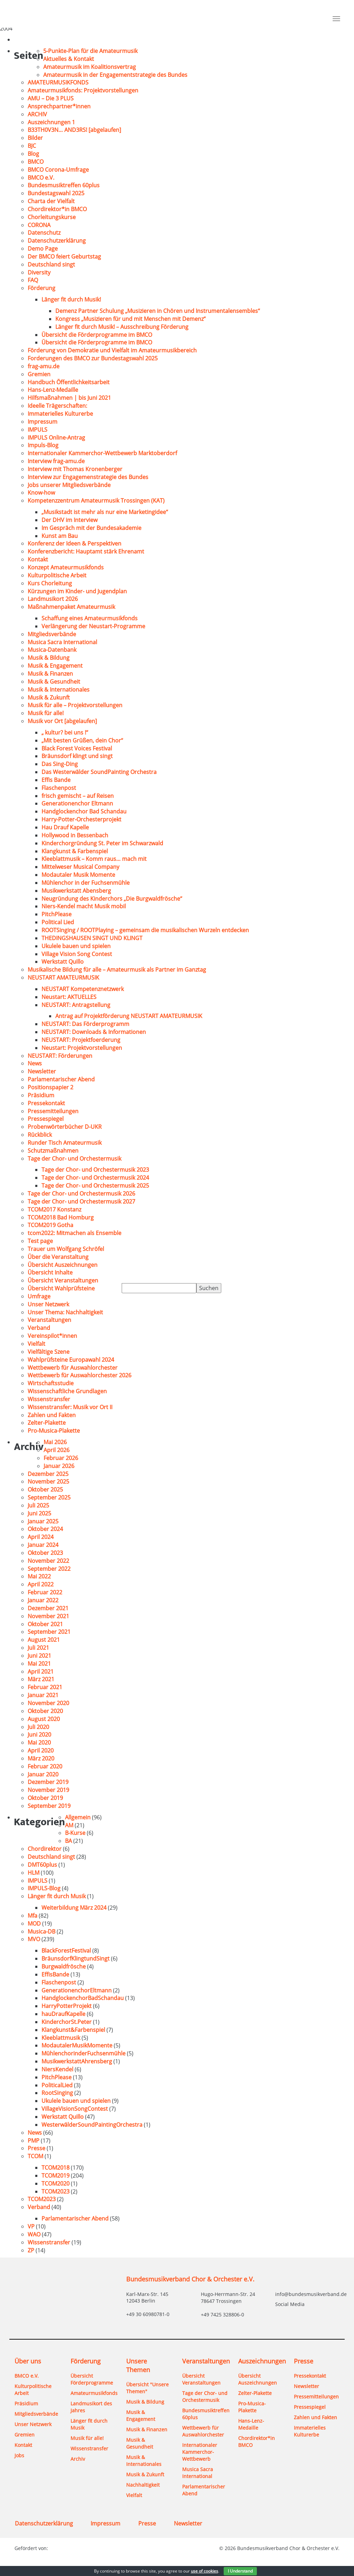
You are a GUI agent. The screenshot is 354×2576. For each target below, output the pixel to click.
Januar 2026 (59, 1466)
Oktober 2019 (45, 1798)
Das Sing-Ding (59, 764)
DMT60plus (42, 1864)
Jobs (19, 2455)
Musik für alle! (46, 713)
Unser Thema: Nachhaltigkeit (65, 1312)
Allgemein (78, 1817)
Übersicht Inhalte (50, 1272)
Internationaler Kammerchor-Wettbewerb (199, 2452)
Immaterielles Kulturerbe (60, 413)
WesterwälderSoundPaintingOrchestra (91, 2124)
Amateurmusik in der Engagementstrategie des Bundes (115, 75)
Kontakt (38, 559)
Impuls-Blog (43, 445)
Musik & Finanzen (50, 673)
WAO (34, 2234)
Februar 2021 (45, 1687)
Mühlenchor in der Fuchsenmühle (85, 882)
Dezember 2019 (48, 1782)
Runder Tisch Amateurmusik (65, 1142)
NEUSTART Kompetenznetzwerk (82, 989)
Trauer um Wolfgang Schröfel (66, 1249)
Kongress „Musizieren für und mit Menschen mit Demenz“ (130, 319)
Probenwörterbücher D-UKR (65, 1127)
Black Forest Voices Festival (76, 748)
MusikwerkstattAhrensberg (76, 2061)
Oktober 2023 (45, 1553)
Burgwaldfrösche (63, 1966)
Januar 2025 (43, 1521)
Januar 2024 (43, 1545)
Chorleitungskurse (52, 217)
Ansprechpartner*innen (59, 106)
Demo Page (43, 248)
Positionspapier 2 (50, 1087)
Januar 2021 (43, 1695)
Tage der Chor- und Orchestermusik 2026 (81, 1193)
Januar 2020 (43, 1774)
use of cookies (204, 2571)
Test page (40, 1241)
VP (31, 2226)
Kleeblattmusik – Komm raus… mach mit (94, 859)
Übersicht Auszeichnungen (62, 1265)
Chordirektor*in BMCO (57, 209)
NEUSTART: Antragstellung (75, 1005)
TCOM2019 (55, 2175)
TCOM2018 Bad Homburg (61, 1217)
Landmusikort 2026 (53, 599)
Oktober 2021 (45, 1624)
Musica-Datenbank (52, 650)
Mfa (32, 1915)
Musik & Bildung (48, 657)
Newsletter (42, 1071)
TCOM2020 (55, 2183)
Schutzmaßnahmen (53, 1150)
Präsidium (41, 1095)
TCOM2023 (55, 2191)
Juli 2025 (38, 1505)
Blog (33, 153)
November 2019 (48, 1790)
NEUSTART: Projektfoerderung (80, 1040)
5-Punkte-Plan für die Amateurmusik (90, 51)
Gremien (39, 374)
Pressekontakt (46, 1103)
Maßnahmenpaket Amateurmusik (71, 607)
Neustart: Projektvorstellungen (81, 1048)
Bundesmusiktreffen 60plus (64, 185)
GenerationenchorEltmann (76, 1990)
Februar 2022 (45, 1592)
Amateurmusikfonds (93, 2393)
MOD (34, 1923)
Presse (36, 2148)
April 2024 (41, 1537)
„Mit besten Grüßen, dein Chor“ (82, 740)
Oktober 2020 (45, 1711)
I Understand (240, 2571)
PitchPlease (56, 914)
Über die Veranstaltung (58, 1257)
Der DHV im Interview (69, 520)
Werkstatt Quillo (62, 961)
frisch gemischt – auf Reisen (77, 796)
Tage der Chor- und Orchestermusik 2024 (95, 1177)
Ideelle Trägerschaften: (57, 405)
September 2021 (49, 1632)
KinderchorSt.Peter (66, 2022)
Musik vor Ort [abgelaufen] (62, 721)
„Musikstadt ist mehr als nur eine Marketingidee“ (104, 512)
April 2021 (41, 1671)
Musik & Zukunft (49, 697)
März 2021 (41, 1679)
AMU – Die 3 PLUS (51, 98)
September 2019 (49, 1806)
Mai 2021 (39, 1663)
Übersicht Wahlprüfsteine (61, 1288)
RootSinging (57, 2093)
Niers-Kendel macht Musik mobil (83, 906)
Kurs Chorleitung (50, 583)
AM (69, 1825)
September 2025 (49, 1497)
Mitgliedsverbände (52, 634)
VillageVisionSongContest (74, 2109)
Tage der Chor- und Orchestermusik (74, 1158)
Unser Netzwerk (48, 1304)
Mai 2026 (55, 1442)
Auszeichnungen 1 (51, 122)
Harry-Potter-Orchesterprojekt (81, 819)
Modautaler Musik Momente (78, 875)
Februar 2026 (61, 1458)
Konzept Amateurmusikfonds (66, 567)
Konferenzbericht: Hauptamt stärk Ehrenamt (86, 551)
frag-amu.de (43, 366)
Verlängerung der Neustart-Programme (93, 626)
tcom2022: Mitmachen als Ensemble (74, 1233)
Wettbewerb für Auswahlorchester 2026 (79, 1375)
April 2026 (56, 1450)
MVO (34, 1939)
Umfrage (39, 1296)
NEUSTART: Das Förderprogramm (85, 1024)
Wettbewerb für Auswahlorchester (73, 1367)
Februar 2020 (45, 1766)
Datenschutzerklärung (57, 240)
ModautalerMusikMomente (76, 2045)
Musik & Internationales (59, 689)
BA (68, 1841)
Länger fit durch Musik (57, 1896)
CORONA (39, 225)
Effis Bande (56, 780)
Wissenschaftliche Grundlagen (67, 1391)
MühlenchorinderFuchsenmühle (83, 2053)
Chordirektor (45, 1849)
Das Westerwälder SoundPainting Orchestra (99, 772)
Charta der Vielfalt (51, 201)
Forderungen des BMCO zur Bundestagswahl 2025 (93, 358)
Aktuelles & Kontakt (68, 59)
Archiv (78, 2459)
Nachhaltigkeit (143, 2485)
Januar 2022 (43, 1600)
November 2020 (48, 1703)
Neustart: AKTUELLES (68, 997)
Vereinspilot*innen (52, 1336)
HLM (33, 1872)
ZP (31, 2250)
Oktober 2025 (45, 1489)
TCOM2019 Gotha (50, 1225)
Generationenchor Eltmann (77, 803)
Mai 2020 (39, 1742)
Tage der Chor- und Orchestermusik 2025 (95, 1185)
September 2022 (49, 1569)
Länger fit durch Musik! (71, 299)
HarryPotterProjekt (66, 2006)
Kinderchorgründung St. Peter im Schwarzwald (102, 843)
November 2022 (48, 1561)
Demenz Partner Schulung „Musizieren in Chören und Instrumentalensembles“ (157, 311)
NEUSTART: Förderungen (60, 1056)
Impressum (42, 421)
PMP (33, 2140)
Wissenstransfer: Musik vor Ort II (70, 1407)
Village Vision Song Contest (76, 954)
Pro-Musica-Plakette (54, 1430)
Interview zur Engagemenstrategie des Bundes (88, 477)
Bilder (35, 138)
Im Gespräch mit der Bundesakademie (91, 528)
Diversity (39, 272)
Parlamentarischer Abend (61, 1079)
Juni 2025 (39, 1513)
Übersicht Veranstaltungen (63, 1280)
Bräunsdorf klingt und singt (77, 756)
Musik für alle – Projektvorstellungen (75, 705)
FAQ (33, 280)
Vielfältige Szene (48, 1351)
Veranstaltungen (49, 1320)
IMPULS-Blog (44, 1888)
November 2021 (48, 1616)
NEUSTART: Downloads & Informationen (93, 1032)
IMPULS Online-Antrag (56, 437)
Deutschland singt (51, 264)
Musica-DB (41, 1931)
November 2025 (48, 1481)
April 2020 (41, 1750)
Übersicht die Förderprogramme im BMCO (96, 335)
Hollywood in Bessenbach (74, 835)
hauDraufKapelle (63, 2014)
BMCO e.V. (41, 177)
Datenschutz (44, 232)
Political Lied (57, 922)
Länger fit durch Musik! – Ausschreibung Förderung (121, 327)
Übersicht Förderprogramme (92, 2379)
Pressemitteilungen (53, 1111)
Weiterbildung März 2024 (73, 1907)
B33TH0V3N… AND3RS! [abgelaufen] (74, 130)
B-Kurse (75, 1833)
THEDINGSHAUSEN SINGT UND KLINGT (91, 938)
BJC (32, 146)
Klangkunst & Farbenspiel (74, 851)
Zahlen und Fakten (52, 1415)
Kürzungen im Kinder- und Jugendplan (77, 591)
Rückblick (40, 1134)
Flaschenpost (58, 788)
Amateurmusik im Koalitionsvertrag (89, 67)
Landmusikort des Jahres (91, 2407)
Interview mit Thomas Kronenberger (75, 469)
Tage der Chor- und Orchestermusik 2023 (95, 1169)
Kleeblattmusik (60, 2038)
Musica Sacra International (62, 642)
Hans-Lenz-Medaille (53, 390)
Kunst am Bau (59, 536)
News (35, 1063)
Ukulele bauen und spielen (76, 946)
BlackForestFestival (66, 1950)
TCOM (35, 2156)
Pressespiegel (46, 1119)
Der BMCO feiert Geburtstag (64, 256)
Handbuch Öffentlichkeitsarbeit (69, 382)
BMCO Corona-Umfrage (58, 169)
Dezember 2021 (48, 1608)
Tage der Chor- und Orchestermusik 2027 (81, 1201)
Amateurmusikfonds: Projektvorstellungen (83, 90)
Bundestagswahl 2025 (56, 193)
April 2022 (41, 1584)
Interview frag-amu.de (56, 461)
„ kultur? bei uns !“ (64, 732)
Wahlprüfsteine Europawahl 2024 (71, 1359)
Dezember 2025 (48, 1474)
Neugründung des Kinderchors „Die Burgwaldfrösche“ (111, 898)
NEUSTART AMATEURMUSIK (63, 977)
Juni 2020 (39, 1734)
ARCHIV (37, 114)
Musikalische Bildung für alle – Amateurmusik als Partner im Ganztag (117, 969)
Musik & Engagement (55, 665)
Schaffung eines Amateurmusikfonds (89, 618)
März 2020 (41, 1758)
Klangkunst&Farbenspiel (73, 2030)
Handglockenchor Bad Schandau (84, 811)
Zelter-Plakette (47, 1422)
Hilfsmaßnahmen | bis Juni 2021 (69, 398)
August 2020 (44, 1719)
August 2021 (44, 1639)
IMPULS (37, 429)
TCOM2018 (55, 2167)
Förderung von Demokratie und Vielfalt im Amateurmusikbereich (112, 350)
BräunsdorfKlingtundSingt (75, 1958)
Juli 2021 (38, 1647)
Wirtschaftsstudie (51, 1383)
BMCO (36, 161)
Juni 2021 (39, 1655)
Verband (39, 1328)
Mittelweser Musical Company (80, 867)
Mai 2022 (39, 1576)
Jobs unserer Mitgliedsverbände (69, 485)
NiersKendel (57, 2069)
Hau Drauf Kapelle (65, 827)
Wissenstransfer (49, 1399)
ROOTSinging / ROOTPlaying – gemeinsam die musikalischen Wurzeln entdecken (145, 930)
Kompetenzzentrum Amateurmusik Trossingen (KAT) (96, 500)
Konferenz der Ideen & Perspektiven (74, 543)
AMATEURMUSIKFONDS (58, 82)
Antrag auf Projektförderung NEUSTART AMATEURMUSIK (128, 1016)
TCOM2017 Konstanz (54, 1209)
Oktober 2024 (45, 1529)
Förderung (41, 288)
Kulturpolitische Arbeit (57, 575)
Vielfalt (36, 1344)
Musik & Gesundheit (54, 681)
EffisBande (55, 1974)
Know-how (41, 492)
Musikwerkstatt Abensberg (76, 890)
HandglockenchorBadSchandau (82, 1998)
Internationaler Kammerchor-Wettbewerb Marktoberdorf (102, 453)
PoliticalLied (57, 2085)
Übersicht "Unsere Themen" (147, 2388)
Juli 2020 (38, 1727)
